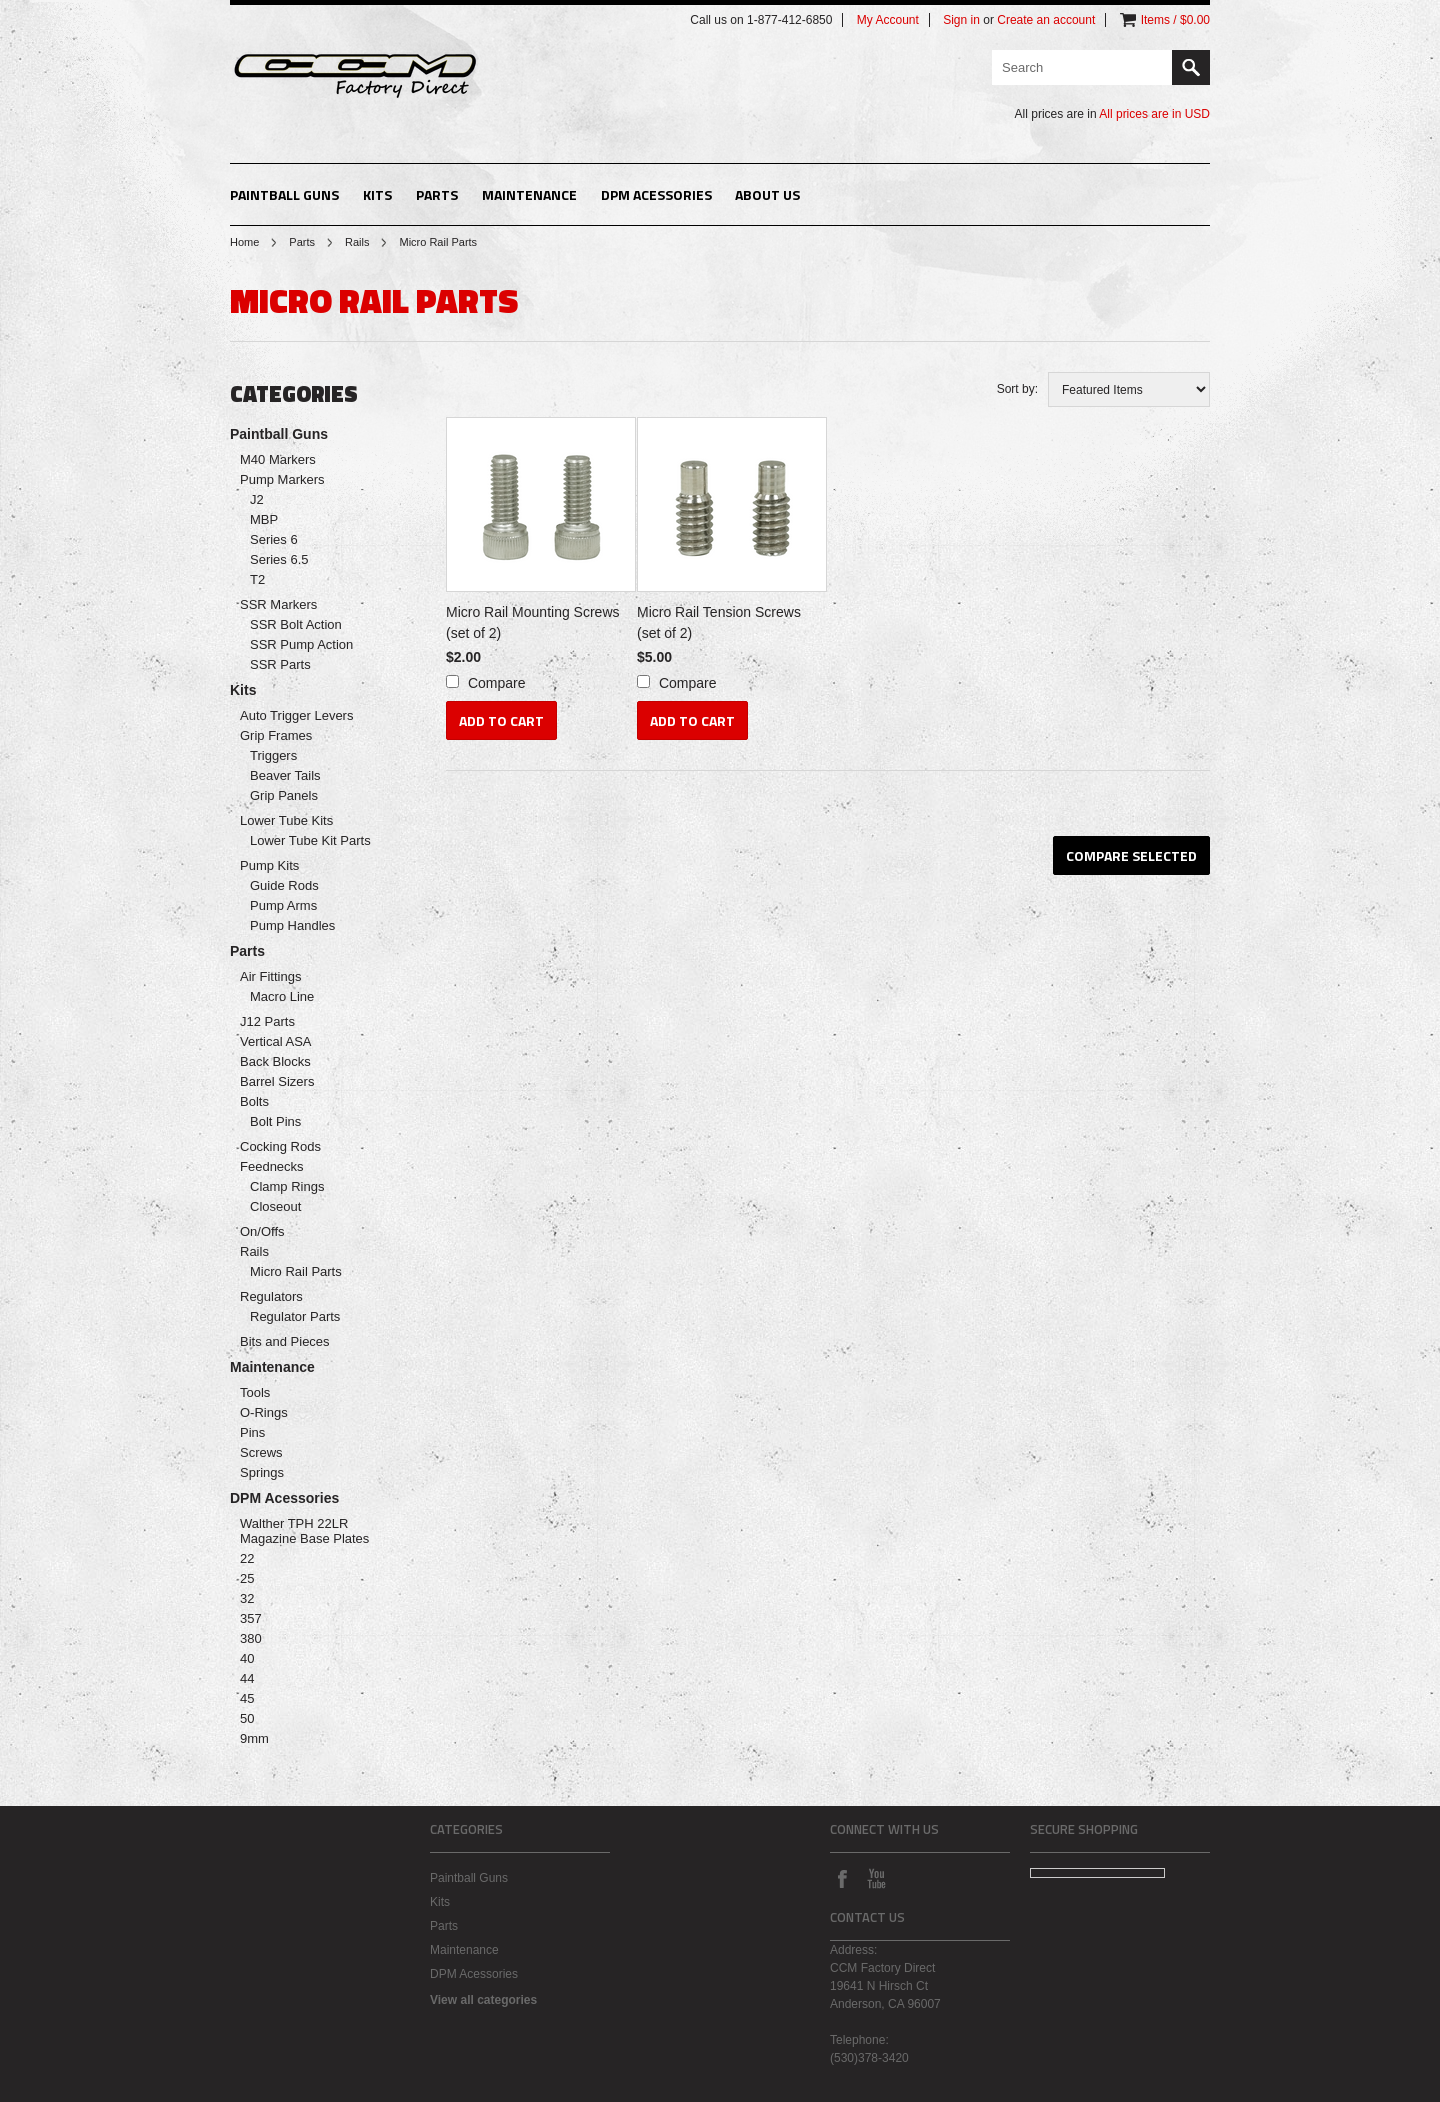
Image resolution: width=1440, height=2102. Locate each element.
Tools (255, 1392)
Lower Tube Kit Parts (310, 840)
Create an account (1046, 20)
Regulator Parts (295, 1316)
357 (251, 1618)
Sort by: (1017, 389)
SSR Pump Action (301, 644)
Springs (262, 1472)
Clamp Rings (287, 1186)
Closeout (275, 1206)
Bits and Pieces (285, 1341)
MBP (264, 519)
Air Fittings (270, 976)
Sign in (961, 20)
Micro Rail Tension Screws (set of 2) (719, 622)
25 (247, 1578)
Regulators (271, 1296)
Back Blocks (275, 1061)
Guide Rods (284, 885)
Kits (377, 194)
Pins (252, 1432)
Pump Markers (282, 479)
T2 (257, 579)
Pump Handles (292, 925)
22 (247, 1558)
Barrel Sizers (277, 1081)
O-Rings (264, 1412)
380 (251, 1638)
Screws (261, 1452)
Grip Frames (276, 735)
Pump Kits (269, 865)
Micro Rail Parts (296, 1271)
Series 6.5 (279, 559)
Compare (497, 683)
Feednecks (272, 1166)
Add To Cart (501, 720)
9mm (254, 1738)
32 (247, 1598)
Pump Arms (283, 905)
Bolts (254, 1101)
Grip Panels (284, 795)
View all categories (483, 2000)
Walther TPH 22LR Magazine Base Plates (304, 1531)
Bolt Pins (275, 1121)
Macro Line (282, 996)
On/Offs (262, 1231)
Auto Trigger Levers (296, 715)
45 (247, 1698)
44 (247, 1678)
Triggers (273, 755)
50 (247, 1718)
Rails (357, 242)
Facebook (842, 1878)
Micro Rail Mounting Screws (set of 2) (533, 622)
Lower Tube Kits (286, 820)
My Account (888, 20)
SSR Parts (280, 664)
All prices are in (1154, 114)
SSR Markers (278, 604)
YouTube (876, 1878)
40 (247, 1658)
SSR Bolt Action (296, 624)
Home (244, 242)
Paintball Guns (284, 194)
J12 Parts (267, 1021)
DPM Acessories (656, 194)
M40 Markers (278, 459)
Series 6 (274, 539)
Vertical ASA (276, 1041)
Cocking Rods (280, 1146)
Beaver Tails (285, 775)
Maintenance (529, 194)
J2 (257, 499)
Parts (437, 194)
